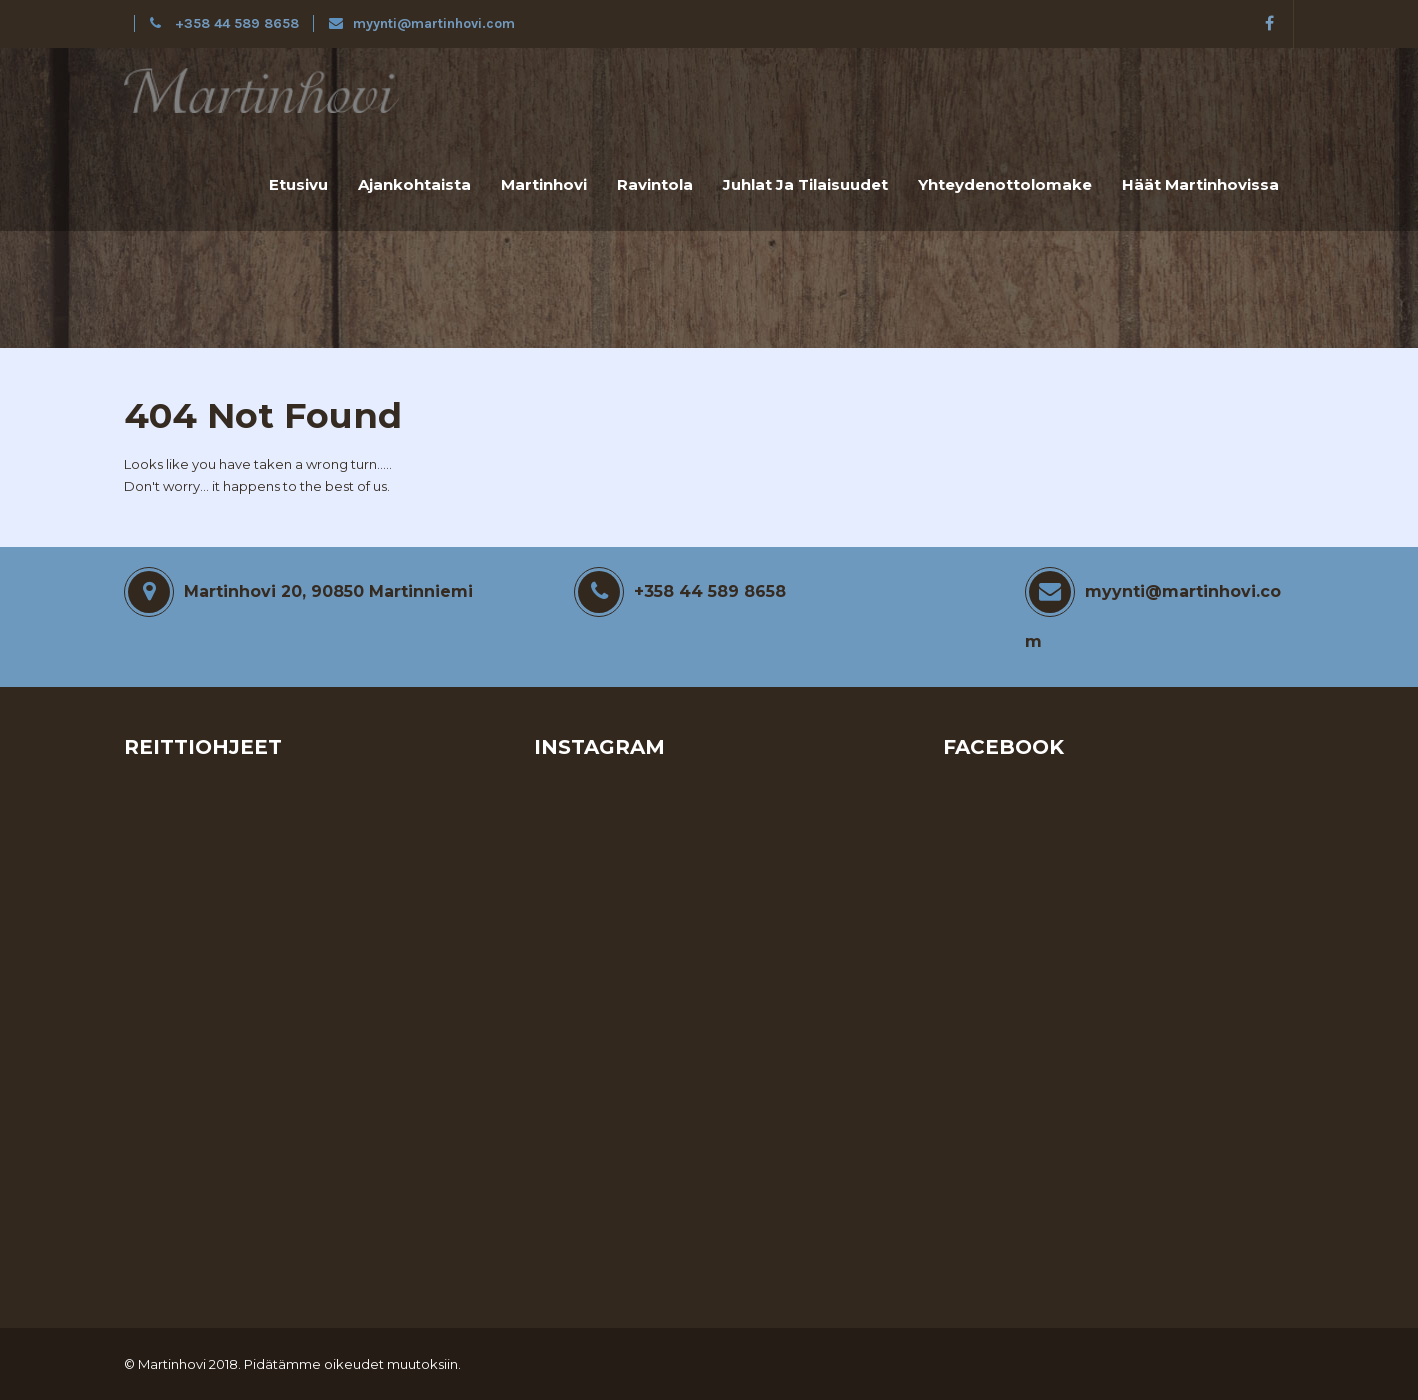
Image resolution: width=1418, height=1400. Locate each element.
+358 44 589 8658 (226, 23)
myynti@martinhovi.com (422, 23)
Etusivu (298, 184)
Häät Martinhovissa (1200, 184)
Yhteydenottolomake (1005, 184)
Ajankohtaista (414, 184)
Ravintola (655, 184)
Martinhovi (544, 184)
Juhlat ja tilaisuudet (805, 184)
